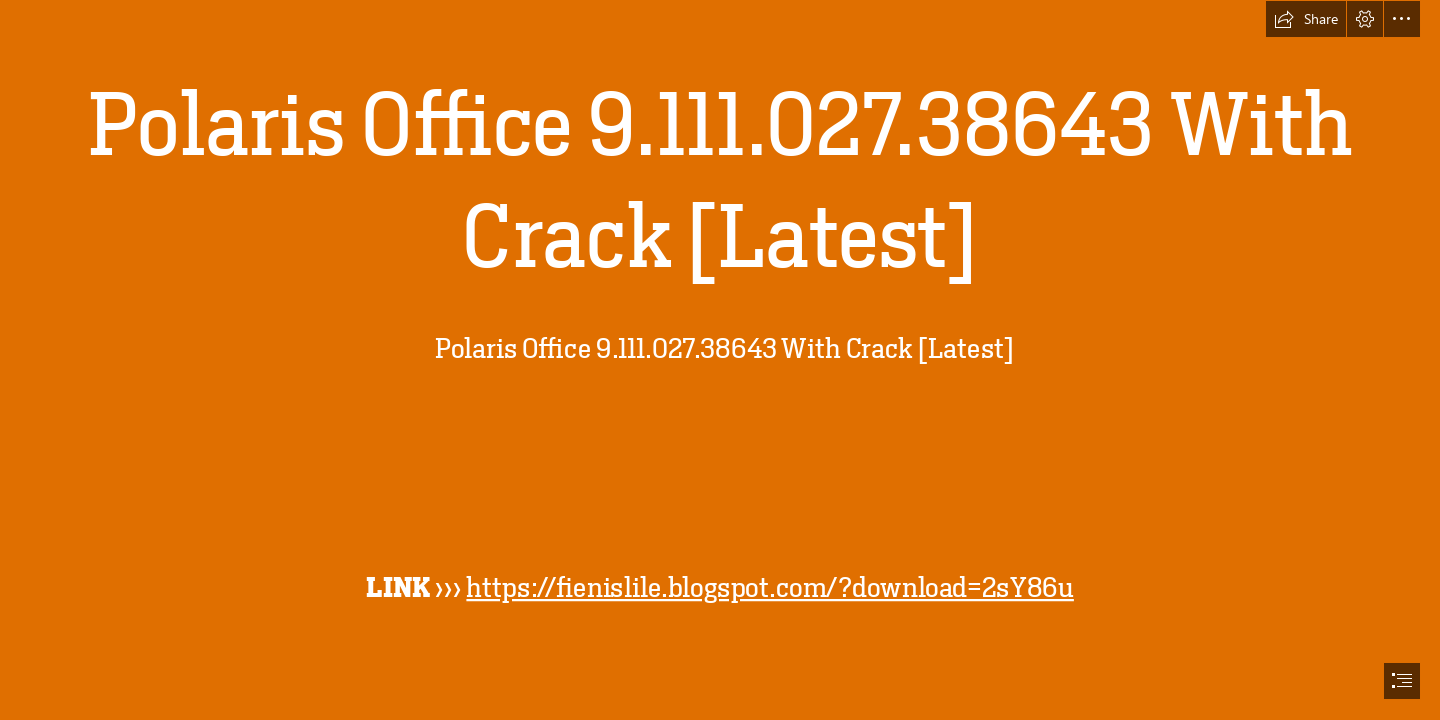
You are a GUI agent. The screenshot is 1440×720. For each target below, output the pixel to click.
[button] (1306, 19)
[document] (720, 360)
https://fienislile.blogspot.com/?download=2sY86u (770, 586)
